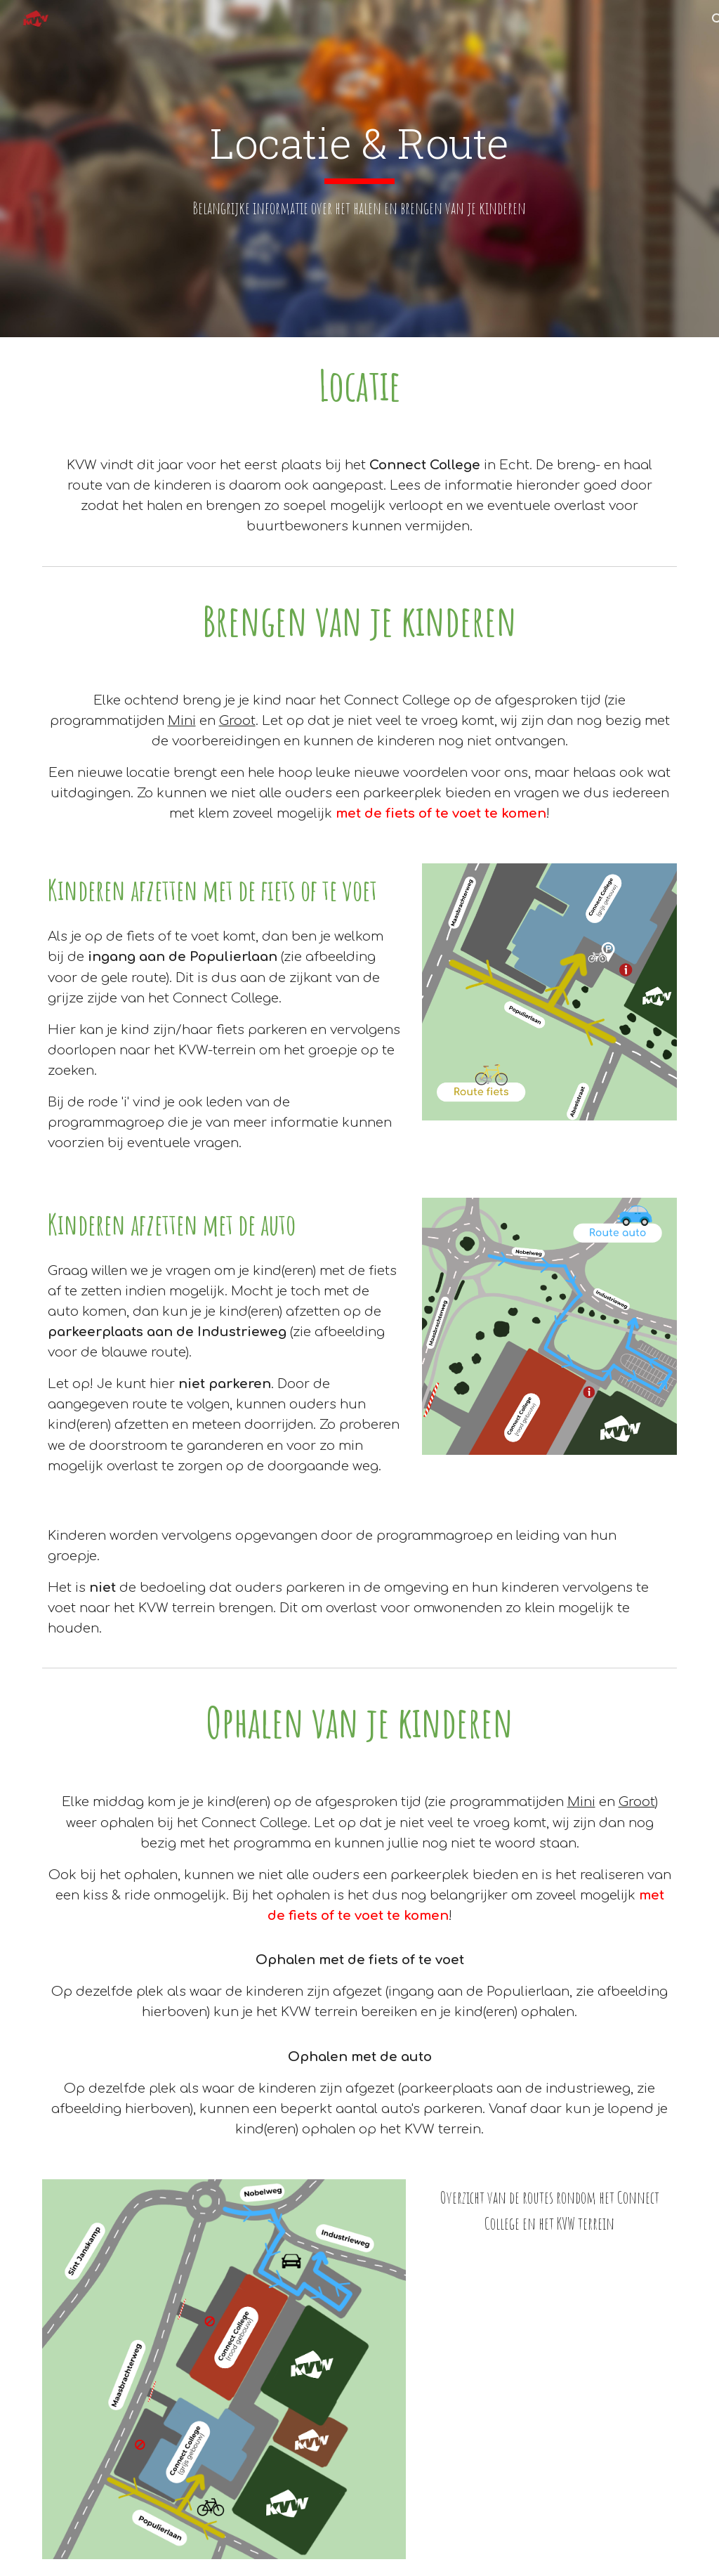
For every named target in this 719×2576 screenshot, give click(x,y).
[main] (359, 168)
